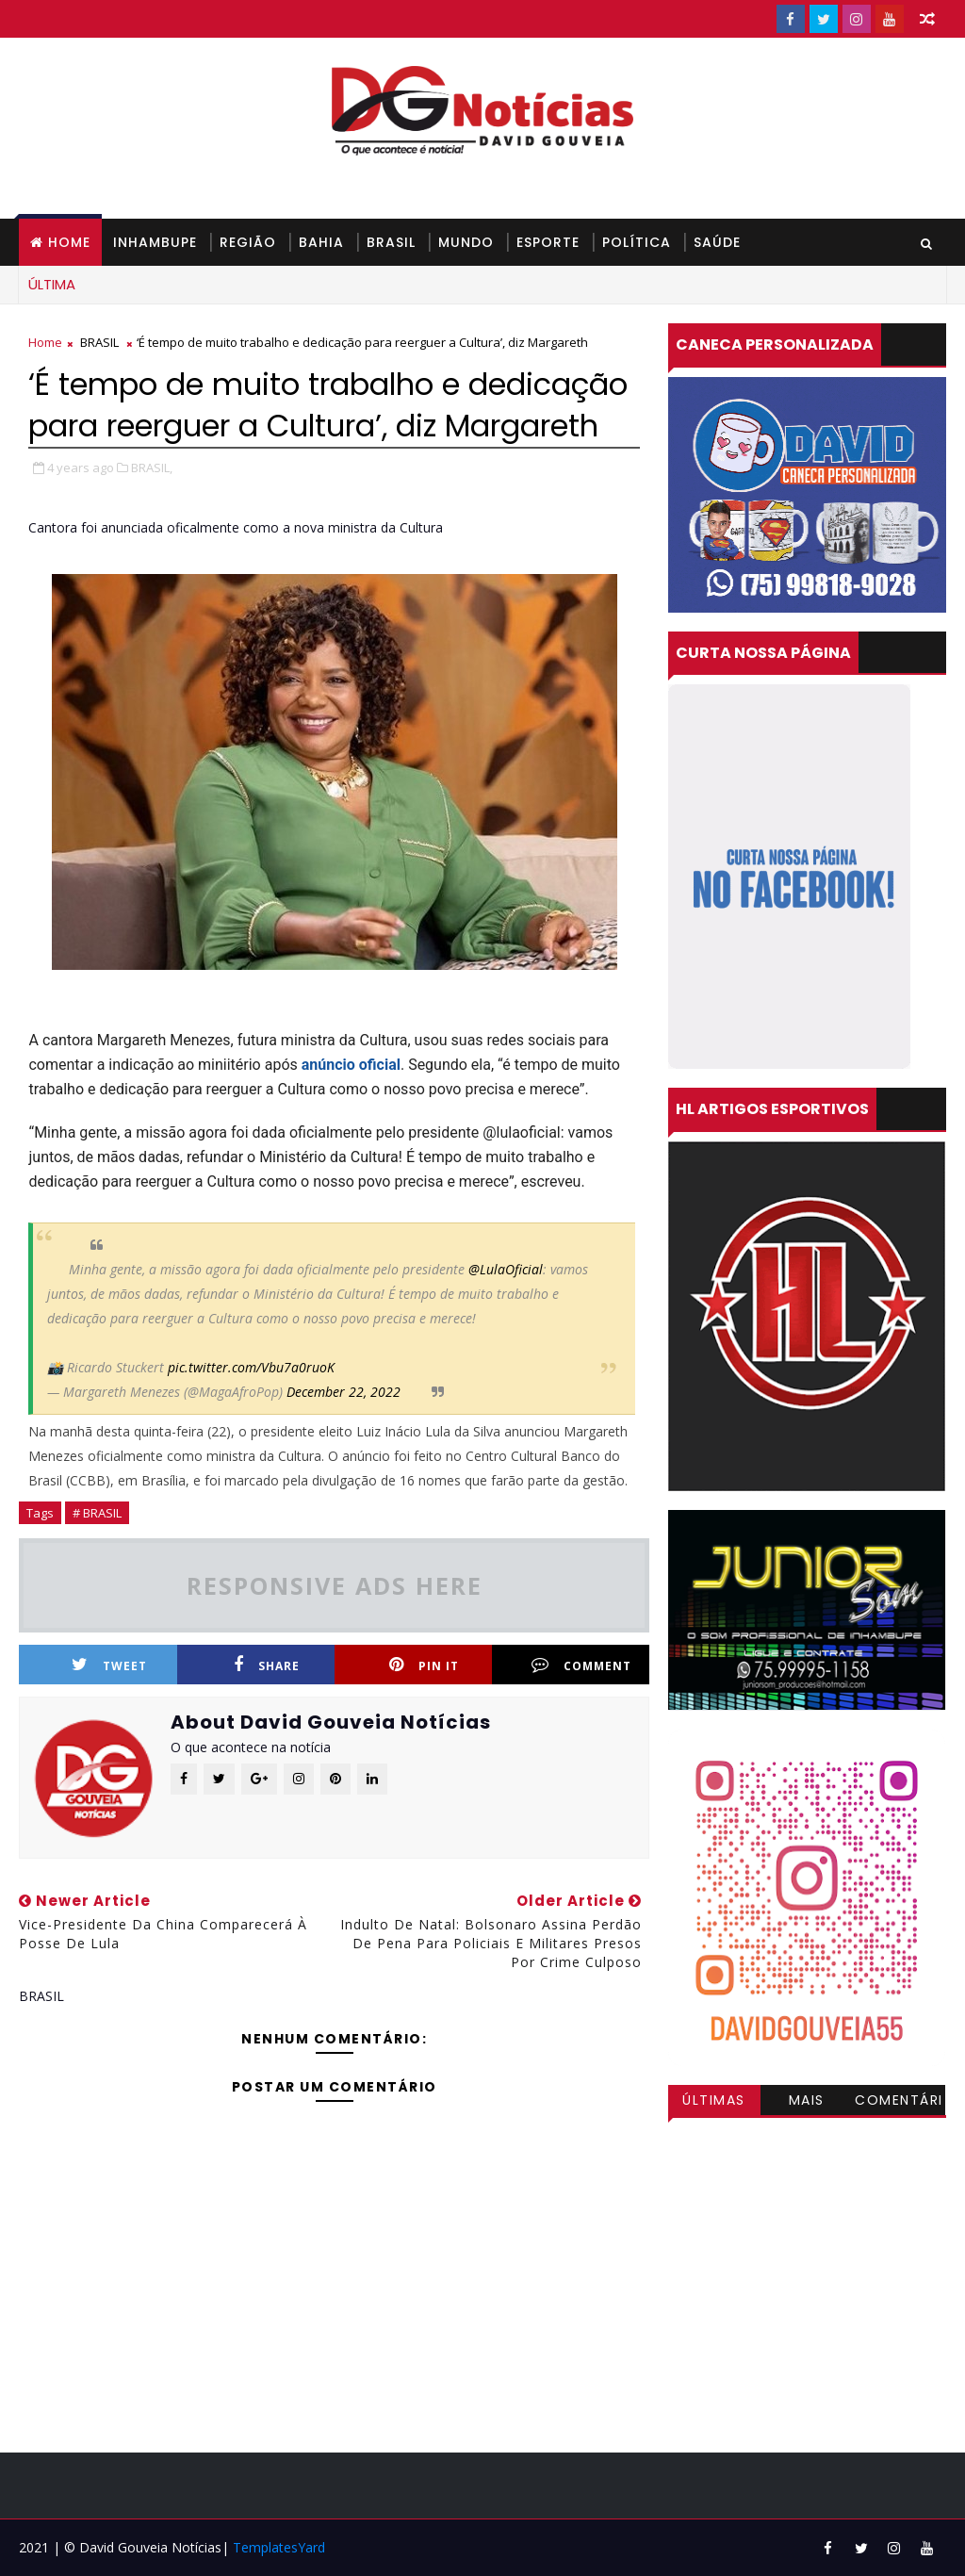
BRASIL (391, 242)
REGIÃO (248, 242)
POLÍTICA (636, 242)
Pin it (424, 1665)
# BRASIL (97, 1512)
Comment (581, 1665)
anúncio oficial (351, 1065)
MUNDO (466, 242)
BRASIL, (151, 467)
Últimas (713, 2100)
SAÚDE (717, 242)
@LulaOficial (505, 1269)
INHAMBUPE (155, 242)
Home (69, 242)
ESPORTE (548, 242)
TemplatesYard (279, 2547)
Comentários (899, 2103)
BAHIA (321, 242)
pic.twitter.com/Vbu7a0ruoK (251, 1367)
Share (267, 1665)
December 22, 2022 (343, 1392)
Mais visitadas (806, 2103)
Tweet (109, 1665)
